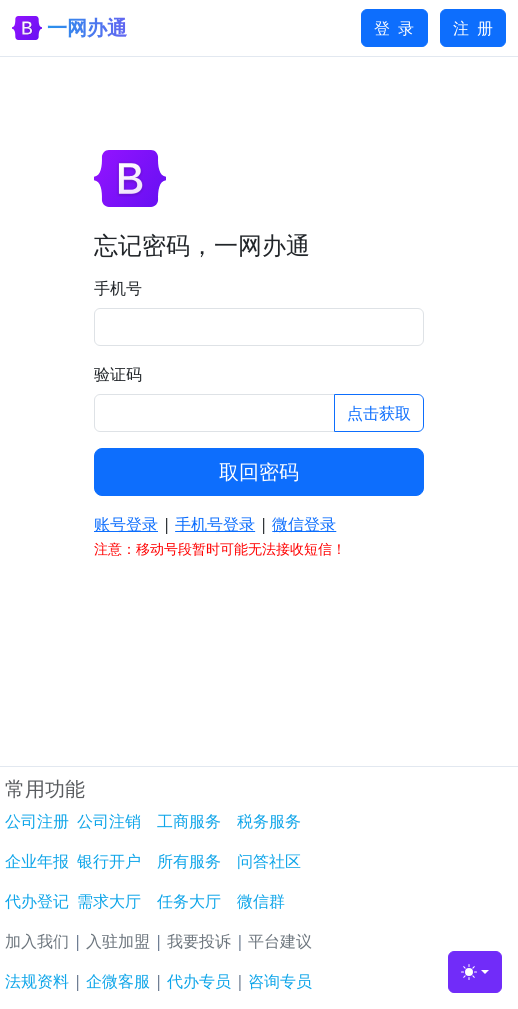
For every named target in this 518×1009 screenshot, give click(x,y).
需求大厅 (109, 901)
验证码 (118, 374)
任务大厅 (189, 901)
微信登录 (304, 524)
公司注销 (109, 821)
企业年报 (37, 861)
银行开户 (109, 861)
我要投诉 (199, 941)
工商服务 (189, 821)
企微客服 (118, 981)
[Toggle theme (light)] (475, 972)
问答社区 (269, 861)
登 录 (394, 28)
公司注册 (37, 821)
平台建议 (280, 941)
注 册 (473, 28)
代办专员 (199, 981)
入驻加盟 (118, 941)
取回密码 (259, 471)
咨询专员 (280, 981)
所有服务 (189, 861)
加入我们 (37, 941)
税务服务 (269, 821)
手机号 (118, 288)
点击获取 (379, 413)
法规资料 (37, 981)
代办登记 (37, 901)
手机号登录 (215, 524)
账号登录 (126, 524)
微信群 (261, 901)
